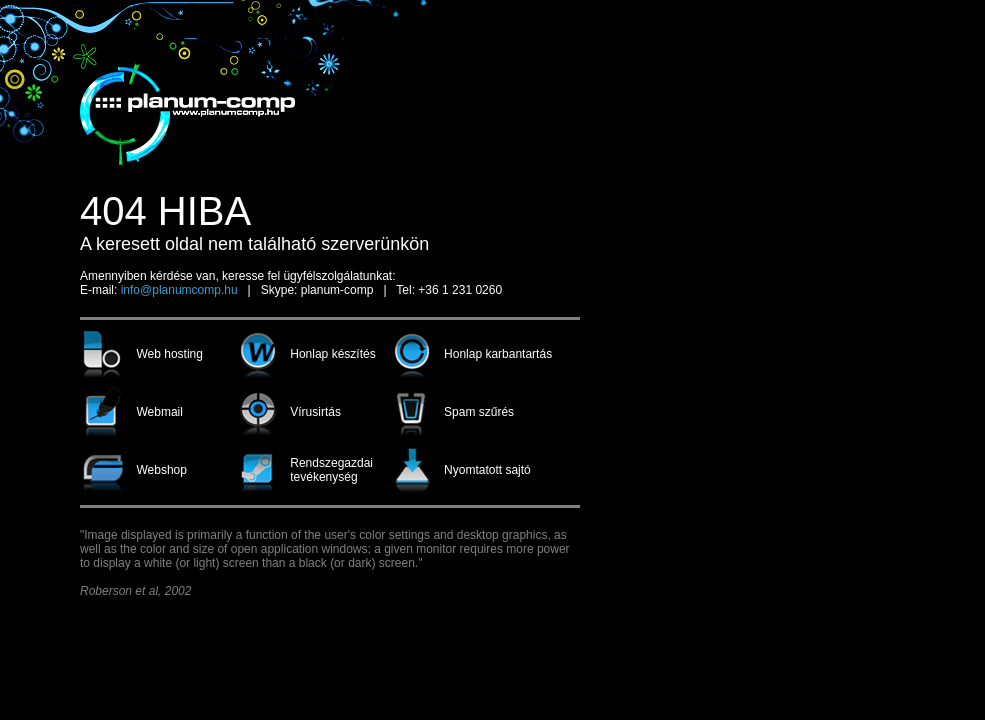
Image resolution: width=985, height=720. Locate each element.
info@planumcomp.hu (179, 290)
